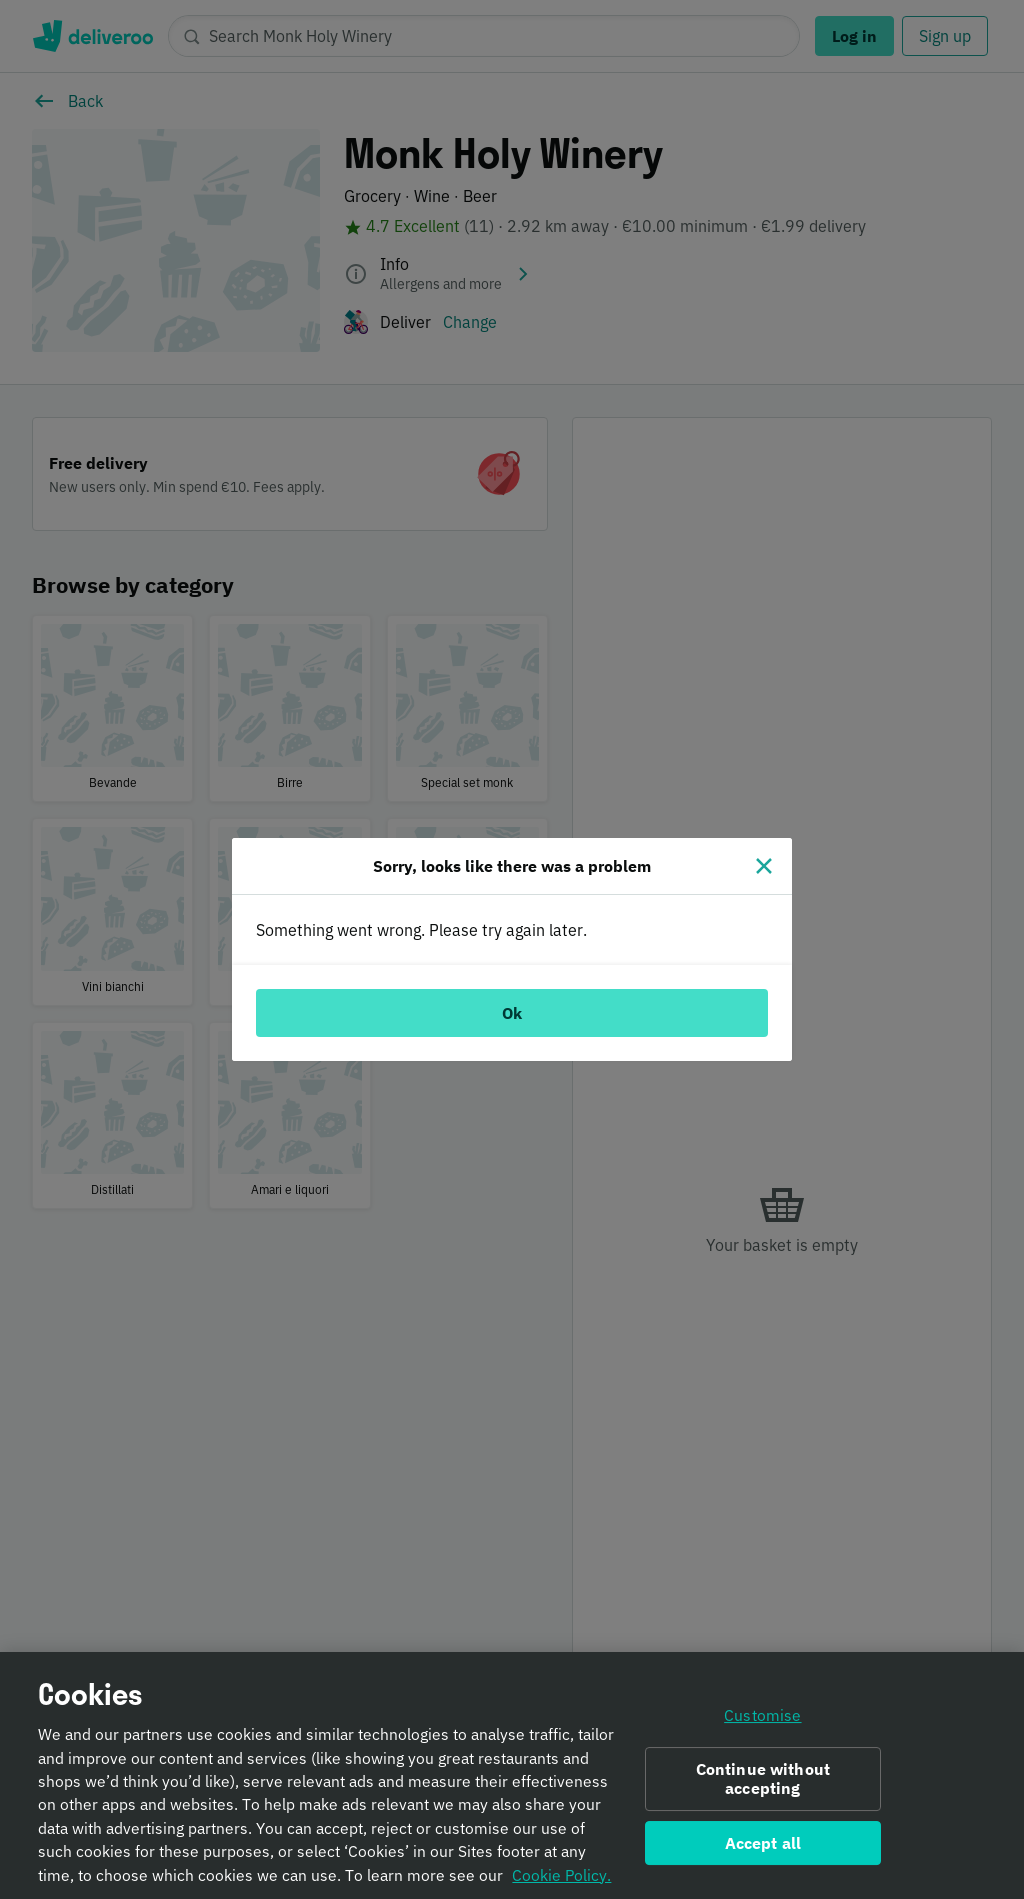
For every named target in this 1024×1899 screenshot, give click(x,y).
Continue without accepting (763, 1785)
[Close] (764, 866)
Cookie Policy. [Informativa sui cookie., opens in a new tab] (561, 1882)
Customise (762, 1723)
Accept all (763, 1850)
